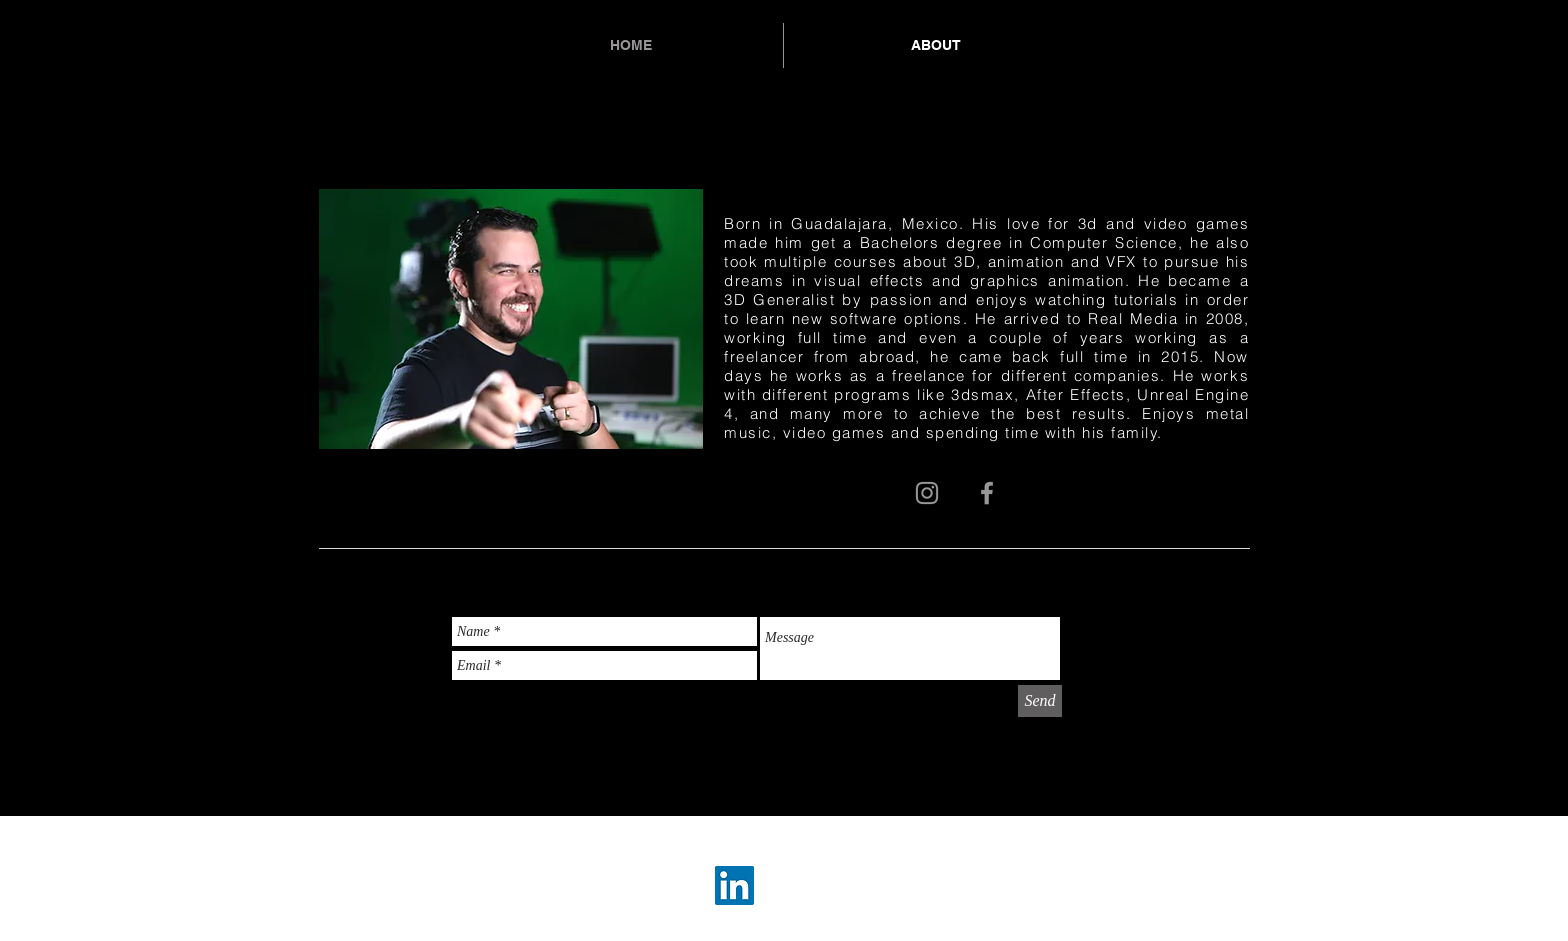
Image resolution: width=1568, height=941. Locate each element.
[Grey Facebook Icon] (987, 493)
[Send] (1040, 701)
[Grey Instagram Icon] (927, 493)
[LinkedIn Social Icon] (734, 885)
